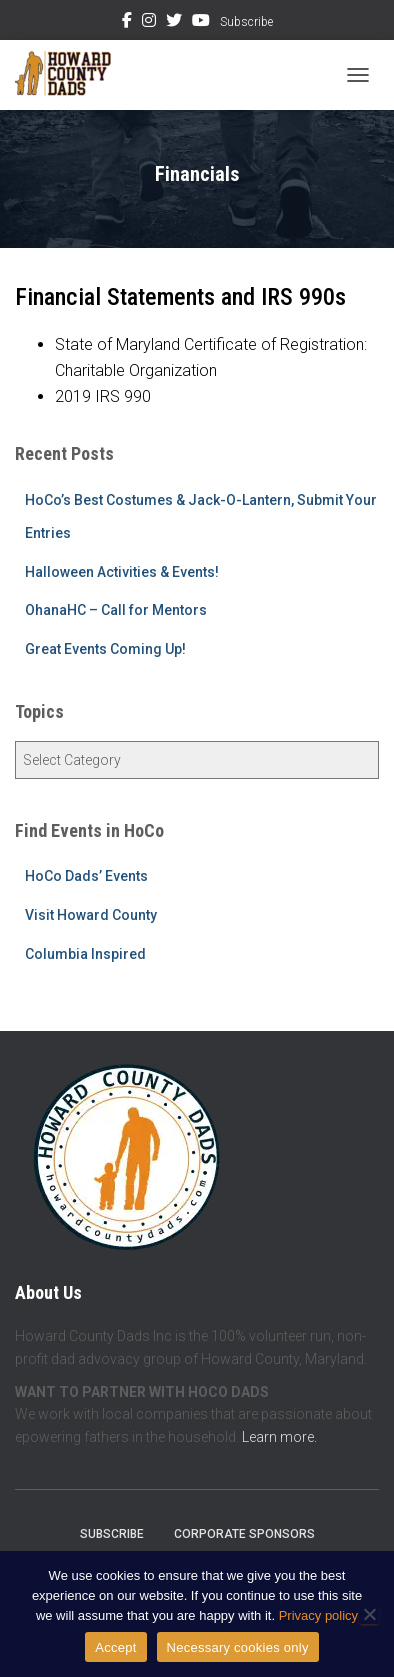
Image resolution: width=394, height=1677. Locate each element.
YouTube (201, 23)
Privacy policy (318, 1615)
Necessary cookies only (238, 1647)
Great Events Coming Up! (105, 649)
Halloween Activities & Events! (122, 572)
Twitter (174, 23)
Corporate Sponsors (244, 1534)
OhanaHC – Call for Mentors (116, 610)
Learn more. (279, 1437)
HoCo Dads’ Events (86, 876)
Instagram (149, 23)
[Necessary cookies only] (369, 1614)
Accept (115, 1647)
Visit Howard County (91, 915)
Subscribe (246, 22)
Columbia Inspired (85, 954)
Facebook (127, 23)
